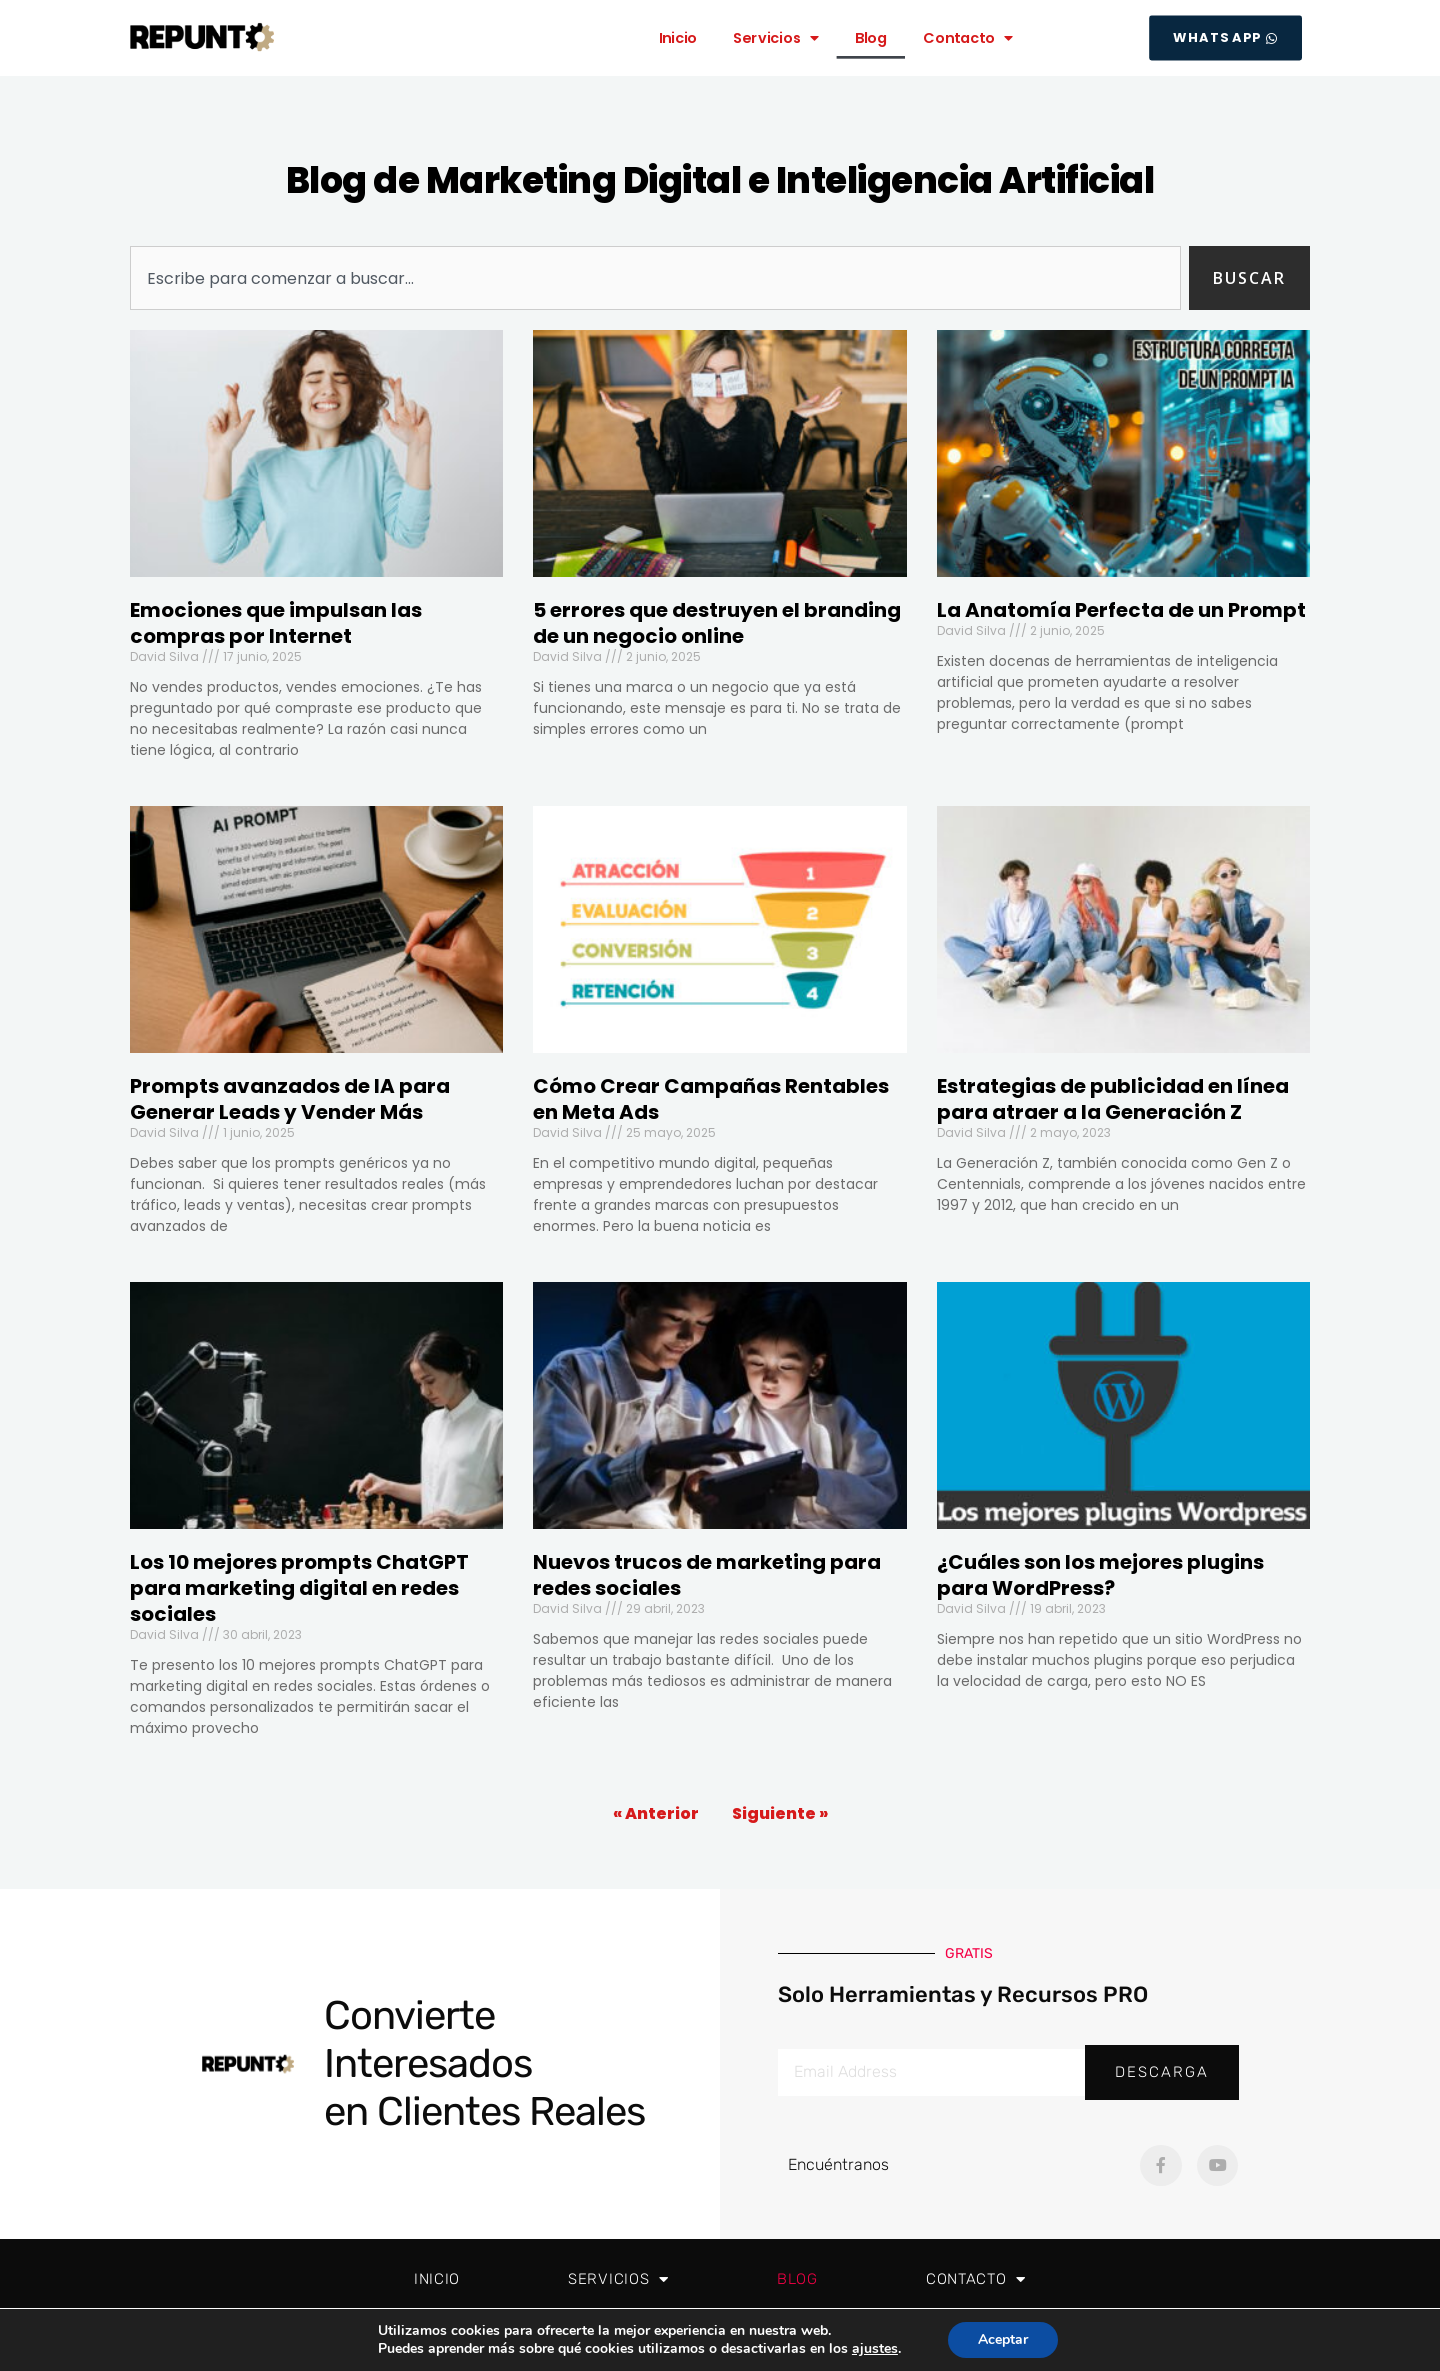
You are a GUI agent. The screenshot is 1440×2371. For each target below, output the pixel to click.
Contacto (968, 38)
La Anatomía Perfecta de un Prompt (1121, 610)
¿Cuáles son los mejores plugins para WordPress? (1100, 1575)
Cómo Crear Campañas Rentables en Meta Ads (711, 1099)
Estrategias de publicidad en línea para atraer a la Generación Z (1113, 1099)
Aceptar (1003, 2339)
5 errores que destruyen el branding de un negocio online (717, 623)
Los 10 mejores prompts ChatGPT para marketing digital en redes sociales (299, 1588)
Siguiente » (780, 1813)
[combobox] (655, 278)
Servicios (776, 38)
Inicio (678, 37)
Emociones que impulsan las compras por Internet (276, 623)
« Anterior (656, 1813)
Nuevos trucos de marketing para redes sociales (707, 1575)
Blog (871, 37)
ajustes (875, 2349)
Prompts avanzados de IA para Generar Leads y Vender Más (290, 1099)
